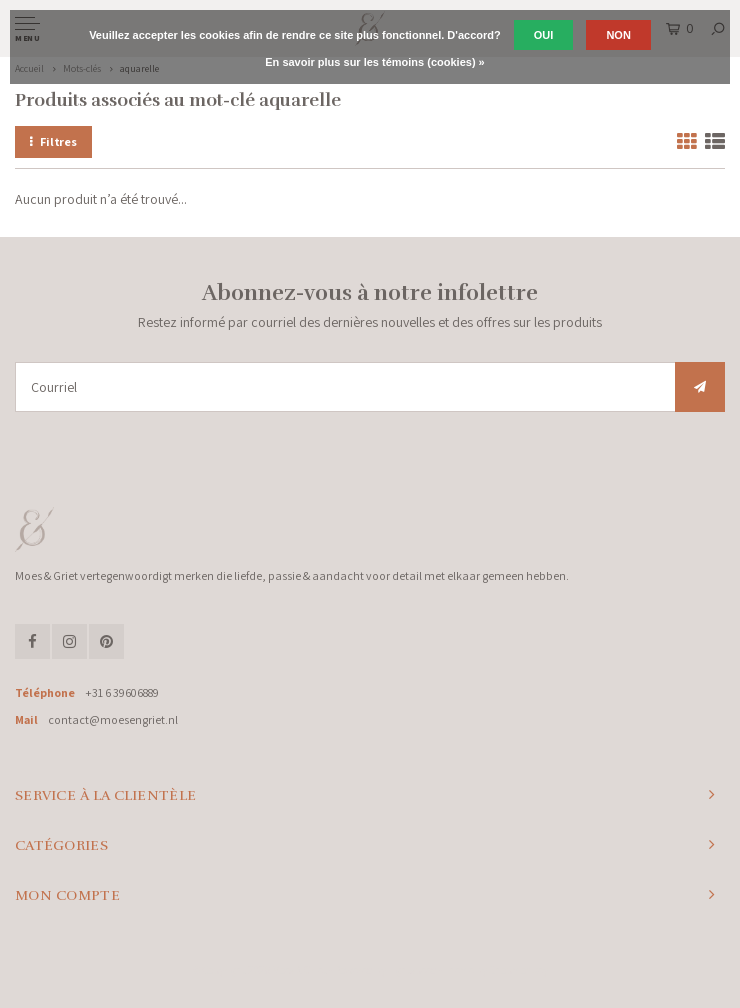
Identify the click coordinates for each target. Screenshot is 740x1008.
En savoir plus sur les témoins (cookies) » (374, 62)
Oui (544, 35)
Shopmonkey (518, 970)
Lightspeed (412, 970)
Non (618, 35)
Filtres (53, 141)
